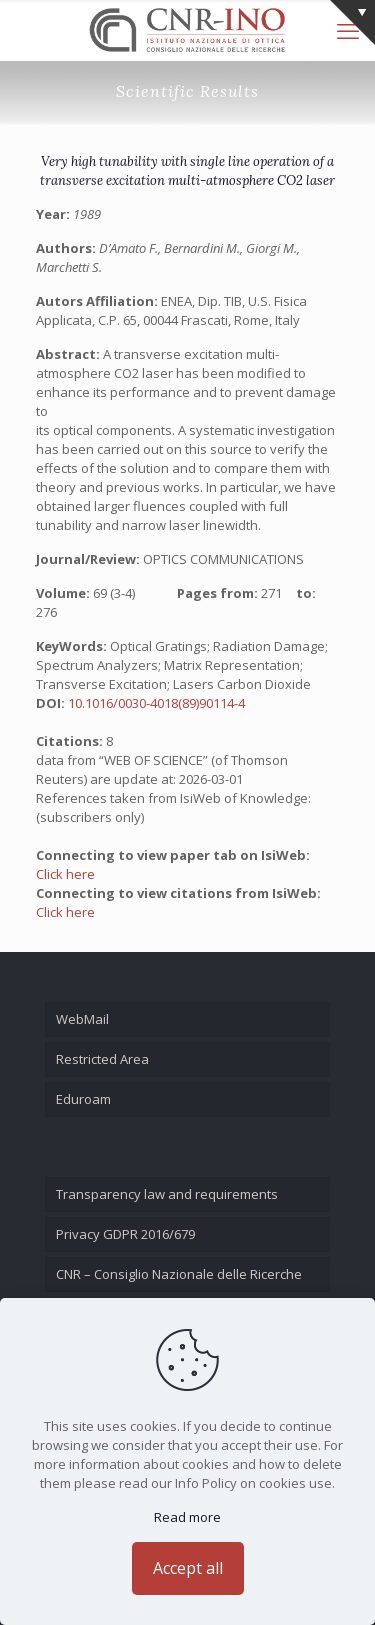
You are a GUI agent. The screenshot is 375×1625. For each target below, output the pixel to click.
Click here (65, 874)
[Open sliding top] (352, 22)
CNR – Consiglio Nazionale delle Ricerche (179, 1274)
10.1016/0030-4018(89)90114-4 (156, 703)
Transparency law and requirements (167, 1194)
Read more (187, 1517)
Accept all (188, 1568)
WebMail (82, 1019)
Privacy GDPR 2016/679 (125, 1234)
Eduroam (83, 1099)
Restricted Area (102, 1059)
